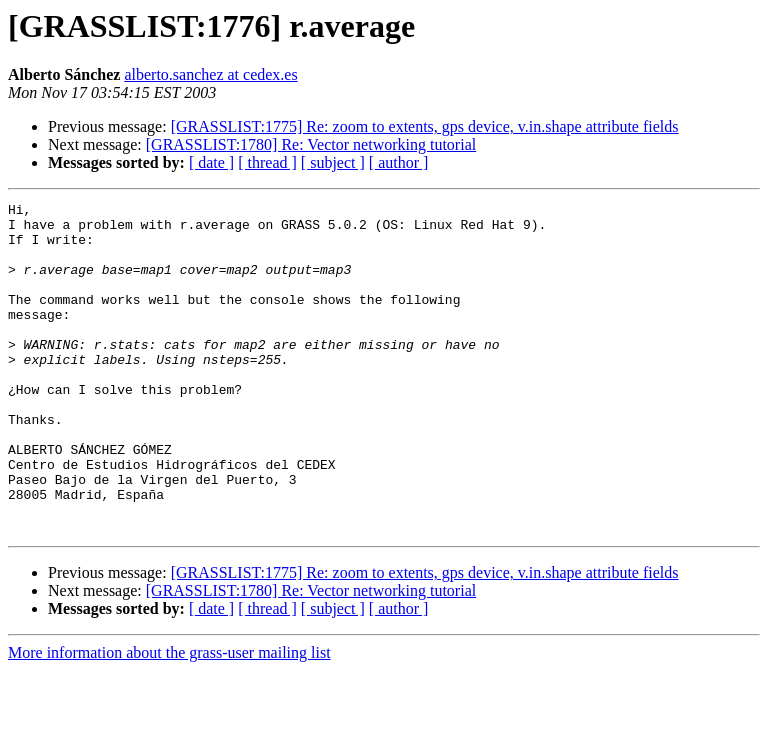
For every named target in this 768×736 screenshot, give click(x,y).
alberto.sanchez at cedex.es (210, 74)
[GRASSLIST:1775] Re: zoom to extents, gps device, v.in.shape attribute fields (425, 126)
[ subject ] (333, 162)
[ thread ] (267, 162)
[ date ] (211, 162)
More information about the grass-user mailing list (169, 718)
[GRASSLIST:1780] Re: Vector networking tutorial (311, 144)
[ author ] (399, 162)
